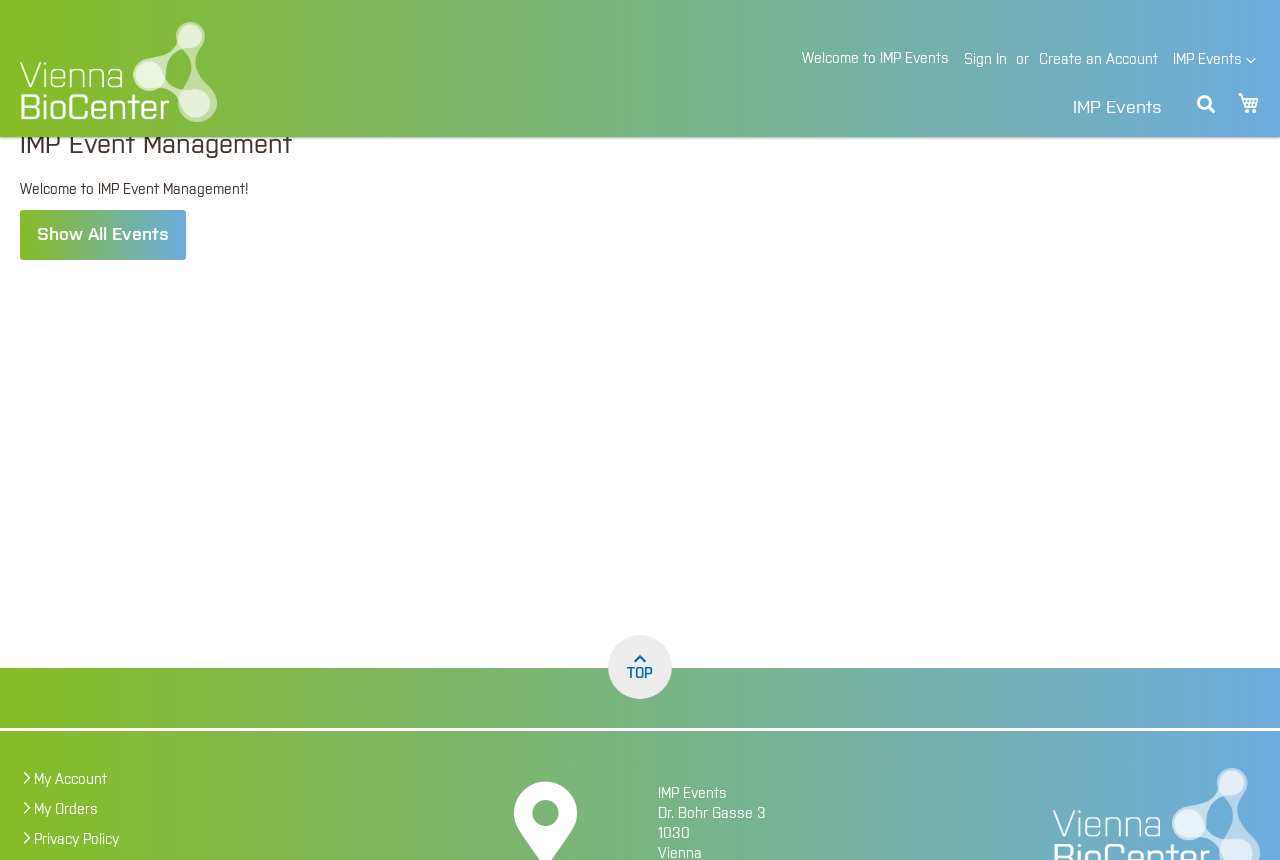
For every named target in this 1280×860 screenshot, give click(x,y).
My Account (70, 818)
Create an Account (1098, 60)
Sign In (985, 60)
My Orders (66, 848)
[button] (1214, 61)
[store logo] (256, 72)
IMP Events (1117, 108)
